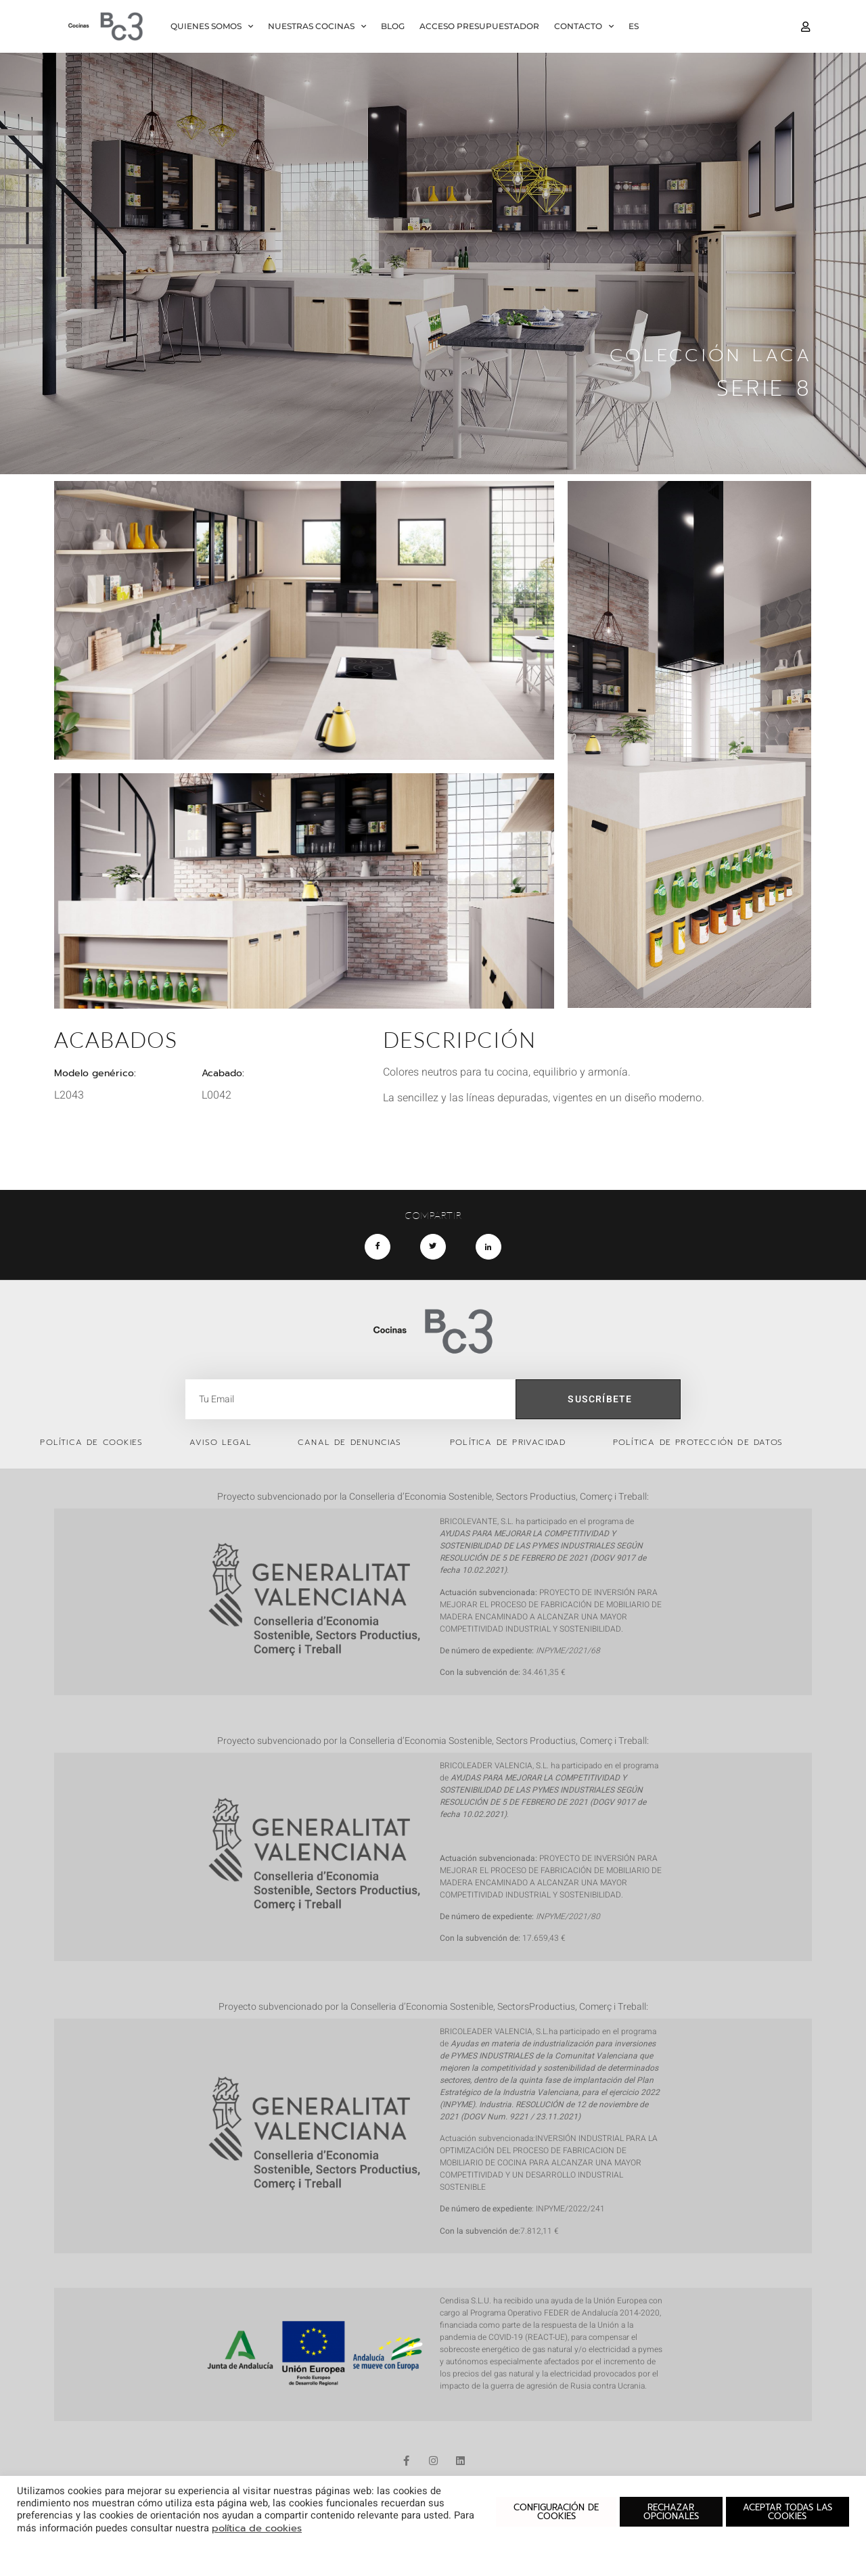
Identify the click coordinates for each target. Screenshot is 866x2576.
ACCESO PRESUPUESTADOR (479, 26)
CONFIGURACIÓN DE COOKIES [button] (556, 2512)
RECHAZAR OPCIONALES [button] (671, 2512)
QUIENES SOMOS (211, 26)
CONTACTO (584, 26)
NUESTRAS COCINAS (317, 26)
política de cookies (257, 2528)
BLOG (393, 26)
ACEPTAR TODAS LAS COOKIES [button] (787, 2512)
